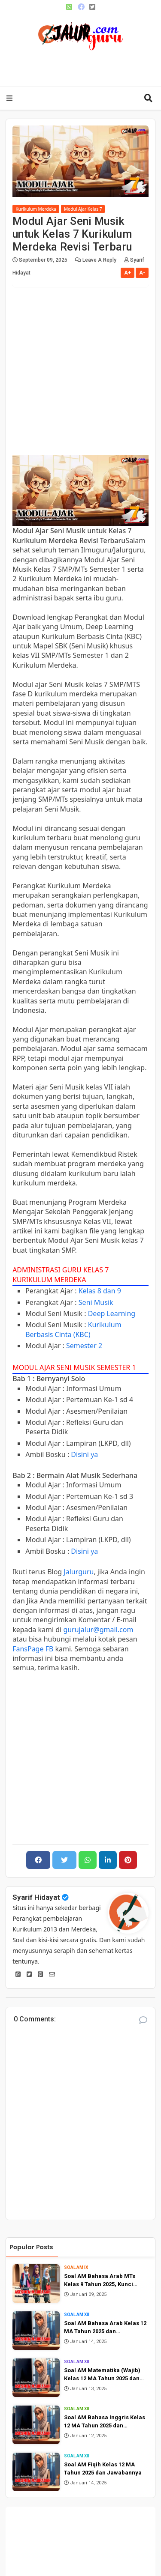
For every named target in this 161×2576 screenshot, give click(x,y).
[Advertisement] (86, 66)
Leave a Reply (100, 260)
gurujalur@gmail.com (98, 1629)
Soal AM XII (76, 2314)
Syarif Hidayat (36, 1897)
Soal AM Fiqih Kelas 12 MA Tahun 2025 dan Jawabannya (103, 2468)
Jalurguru (79, 1571)
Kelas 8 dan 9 (100, 1290)
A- (142, 273)
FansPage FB (32, 1649)
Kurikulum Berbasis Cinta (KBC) (73, 1329)
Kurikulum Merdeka (35, 209)
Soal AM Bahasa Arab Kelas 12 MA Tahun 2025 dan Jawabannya (105, 2328)
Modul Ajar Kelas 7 (83, 209)
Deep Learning (111, 1313)
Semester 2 (84, 1345)
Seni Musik (96, 1302)
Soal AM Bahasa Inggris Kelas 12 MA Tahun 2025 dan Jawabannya (104, 2422)
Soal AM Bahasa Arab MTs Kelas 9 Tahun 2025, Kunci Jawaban (99, 2281)
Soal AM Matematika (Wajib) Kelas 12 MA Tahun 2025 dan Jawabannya (102, 2375)
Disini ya (84, 1454)
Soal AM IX (76, 2267)
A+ (127, 273)
